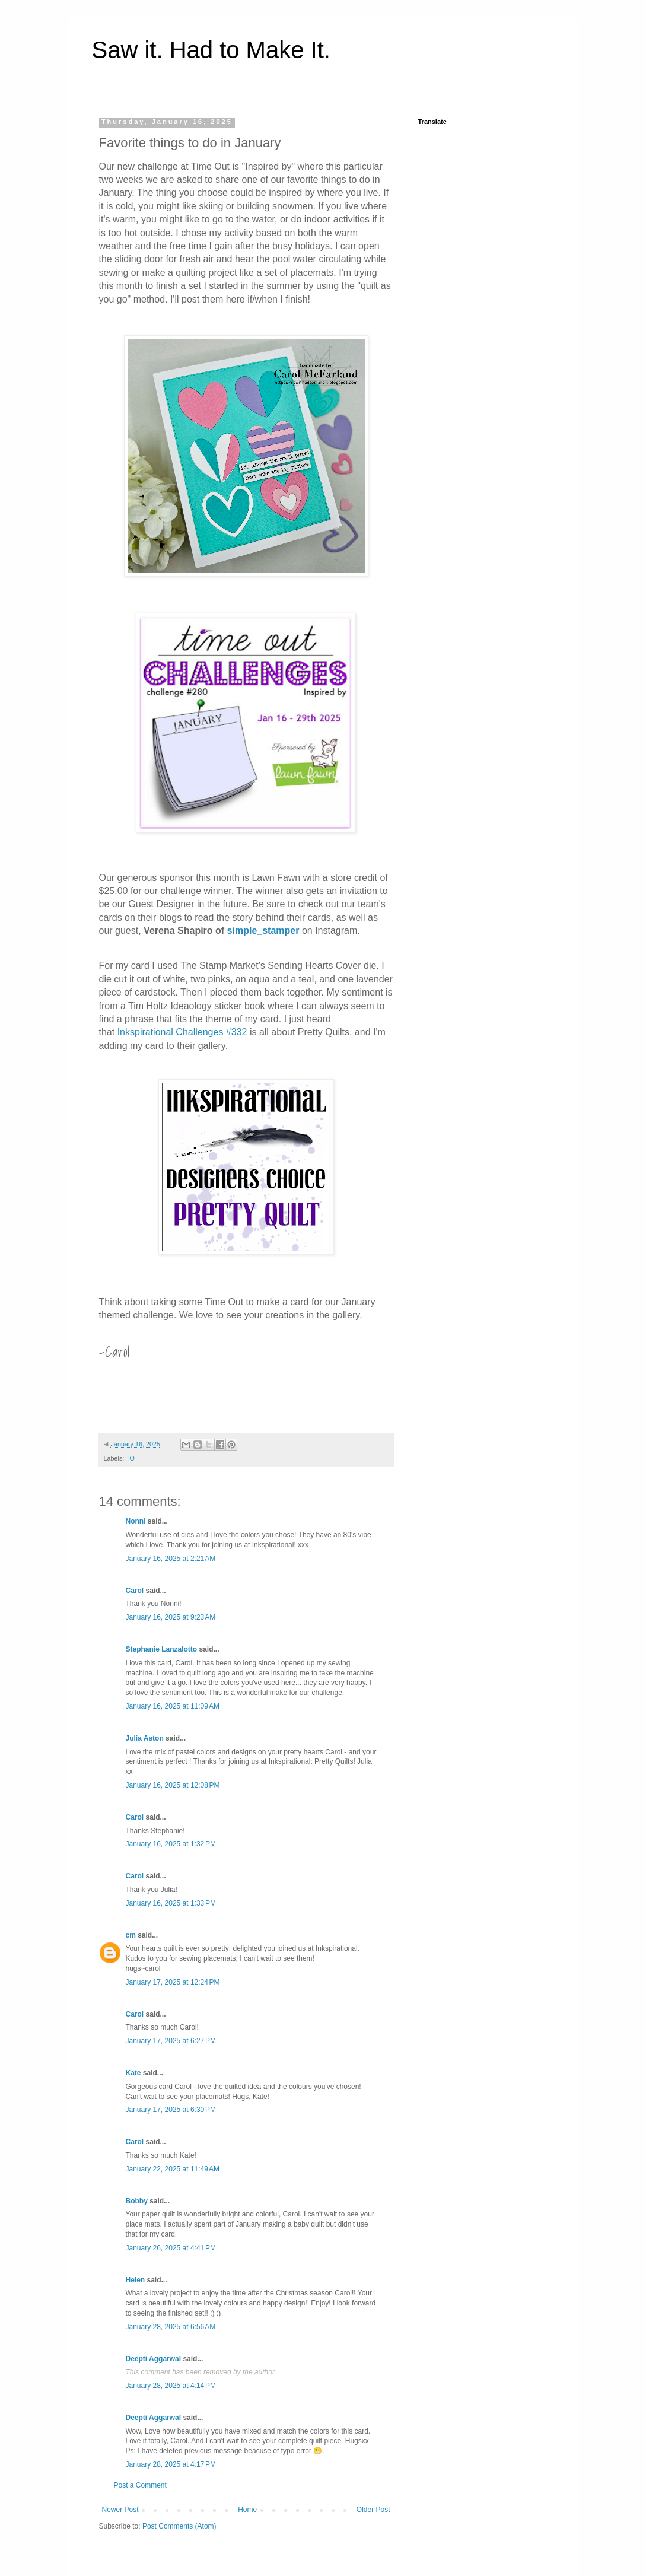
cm (131, 1935)
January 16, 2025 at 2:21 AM (171, 1558)
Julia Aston (145, 1738)
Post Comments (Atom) (179, 2526)
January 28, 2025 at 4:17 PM (171, 2464)
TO (130, 1458)
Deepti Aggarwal (154, 2359)
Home (247, 2509)
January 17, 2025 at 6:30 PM (171, 2110)
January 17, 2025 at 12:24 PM (173, 1982)
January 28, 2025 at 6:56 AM (171, 2327)
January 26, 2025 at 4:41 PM (171, 2248)
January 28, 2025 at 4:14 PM (171, 2385)
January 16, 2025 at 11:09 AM (172, 1706)
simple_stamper (263, 931)
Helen (135, 2280)
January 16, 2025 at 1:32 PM (171, 1844)
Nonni (136, 1521)
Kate (133, 2073)
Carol (135, 1590)
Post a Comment (140, 2485)
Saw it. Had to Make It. (211, 50)
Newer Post (120, 2509)
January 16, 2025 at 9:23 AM (171, 1617)
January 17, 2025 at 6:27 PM (171, 2041)
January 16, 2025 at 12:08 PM (173, 1785)
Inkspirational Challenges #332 (182, 1032)
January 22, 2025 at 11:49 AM (172, 2169)
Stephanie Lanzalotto (162, 1649)
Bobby (137, 2201)
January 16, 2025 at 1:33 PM (171, 1903)
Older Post (373, 2509)
